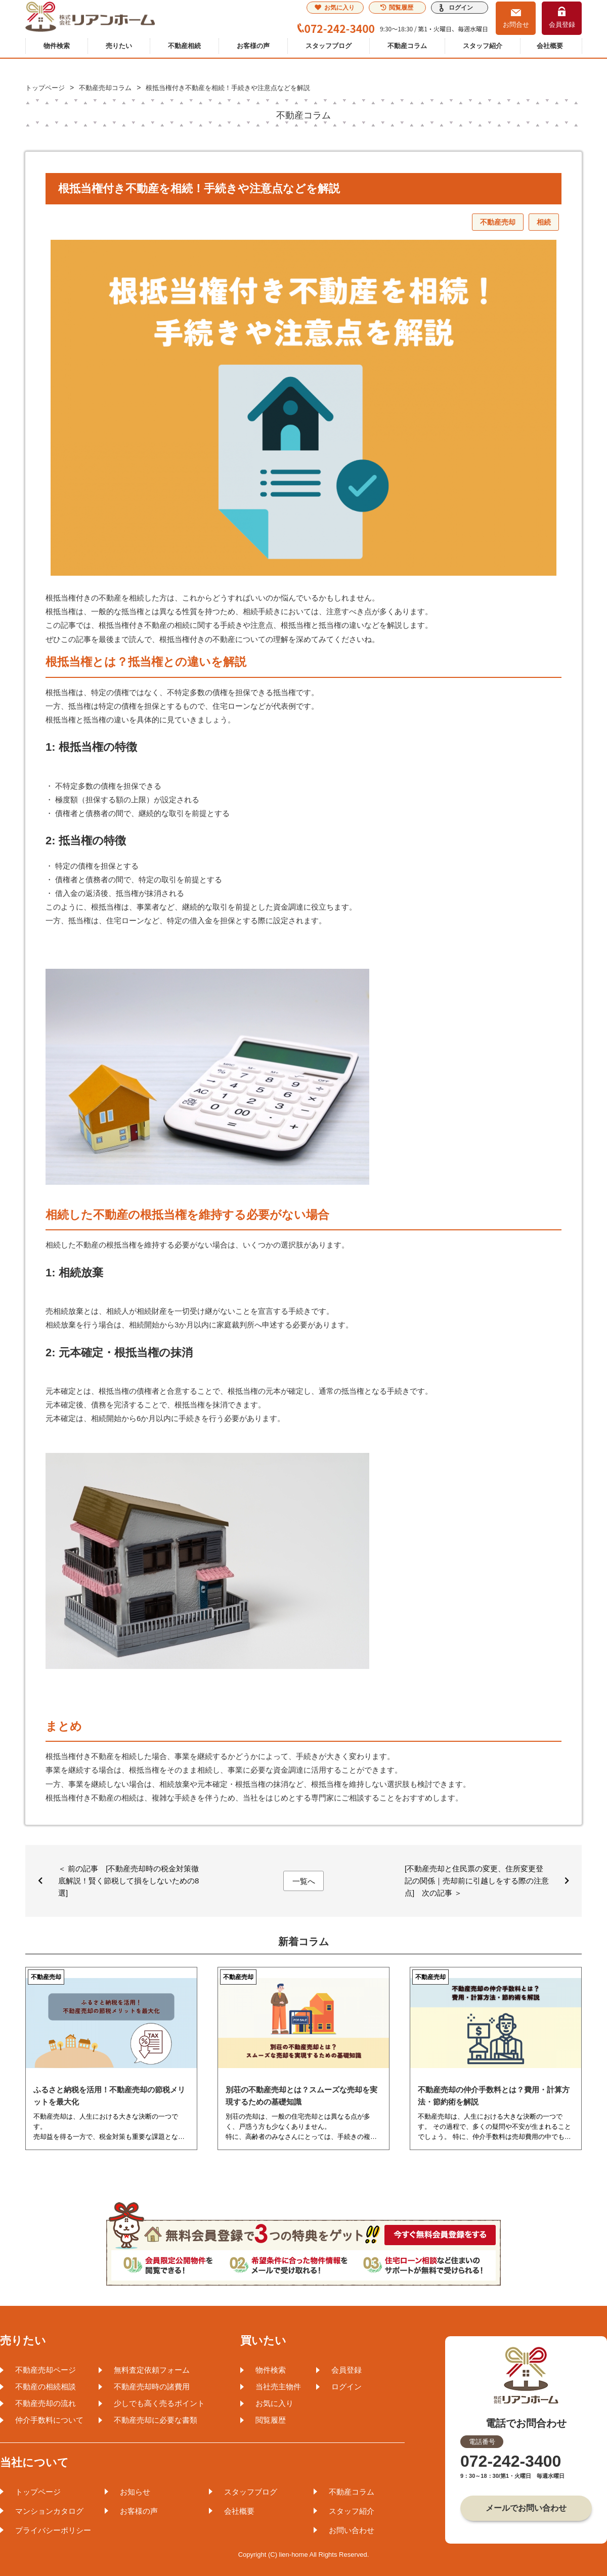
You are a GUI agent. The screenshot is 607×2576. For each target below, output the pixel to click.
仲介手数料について (49, 2420)
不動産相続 (184, 46)
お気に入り (335, 7)
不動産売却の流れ (45, 2403)
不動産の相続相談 (45, 2386)
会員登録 (562, 24)
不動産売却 (497, 222)
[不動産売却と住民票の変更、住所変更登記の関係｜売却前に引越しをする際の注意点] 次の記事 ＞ (477, 1880)
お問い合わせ (351, 2530)
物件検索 (57, 46)
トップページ (38, 2491)
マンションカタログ (49, 2511)
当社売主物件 (278, 2386)
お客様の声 (253, 46)
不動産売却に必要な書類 (155, 2420)
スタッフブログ (329, 46)
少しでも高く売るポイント (159, 2403)
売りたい (119, 46)
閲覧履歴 (396, 7)
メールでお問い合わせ (526, 2508)
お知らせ (135, 2491)
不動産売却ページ (45, 2370)
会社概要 (550, 46)
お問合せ (516, 24)
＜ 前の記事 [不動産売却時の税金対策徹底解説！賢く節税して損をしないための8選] (128, 1880)
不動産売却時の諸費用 (152, 2386)
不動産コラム (407, 46)
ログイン (461, 7)
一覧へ (303, 1881)
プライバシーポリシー (53, 2530)
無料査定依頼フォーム (152, 2370)
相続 (544, 222)
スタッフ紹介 (482, 46)
